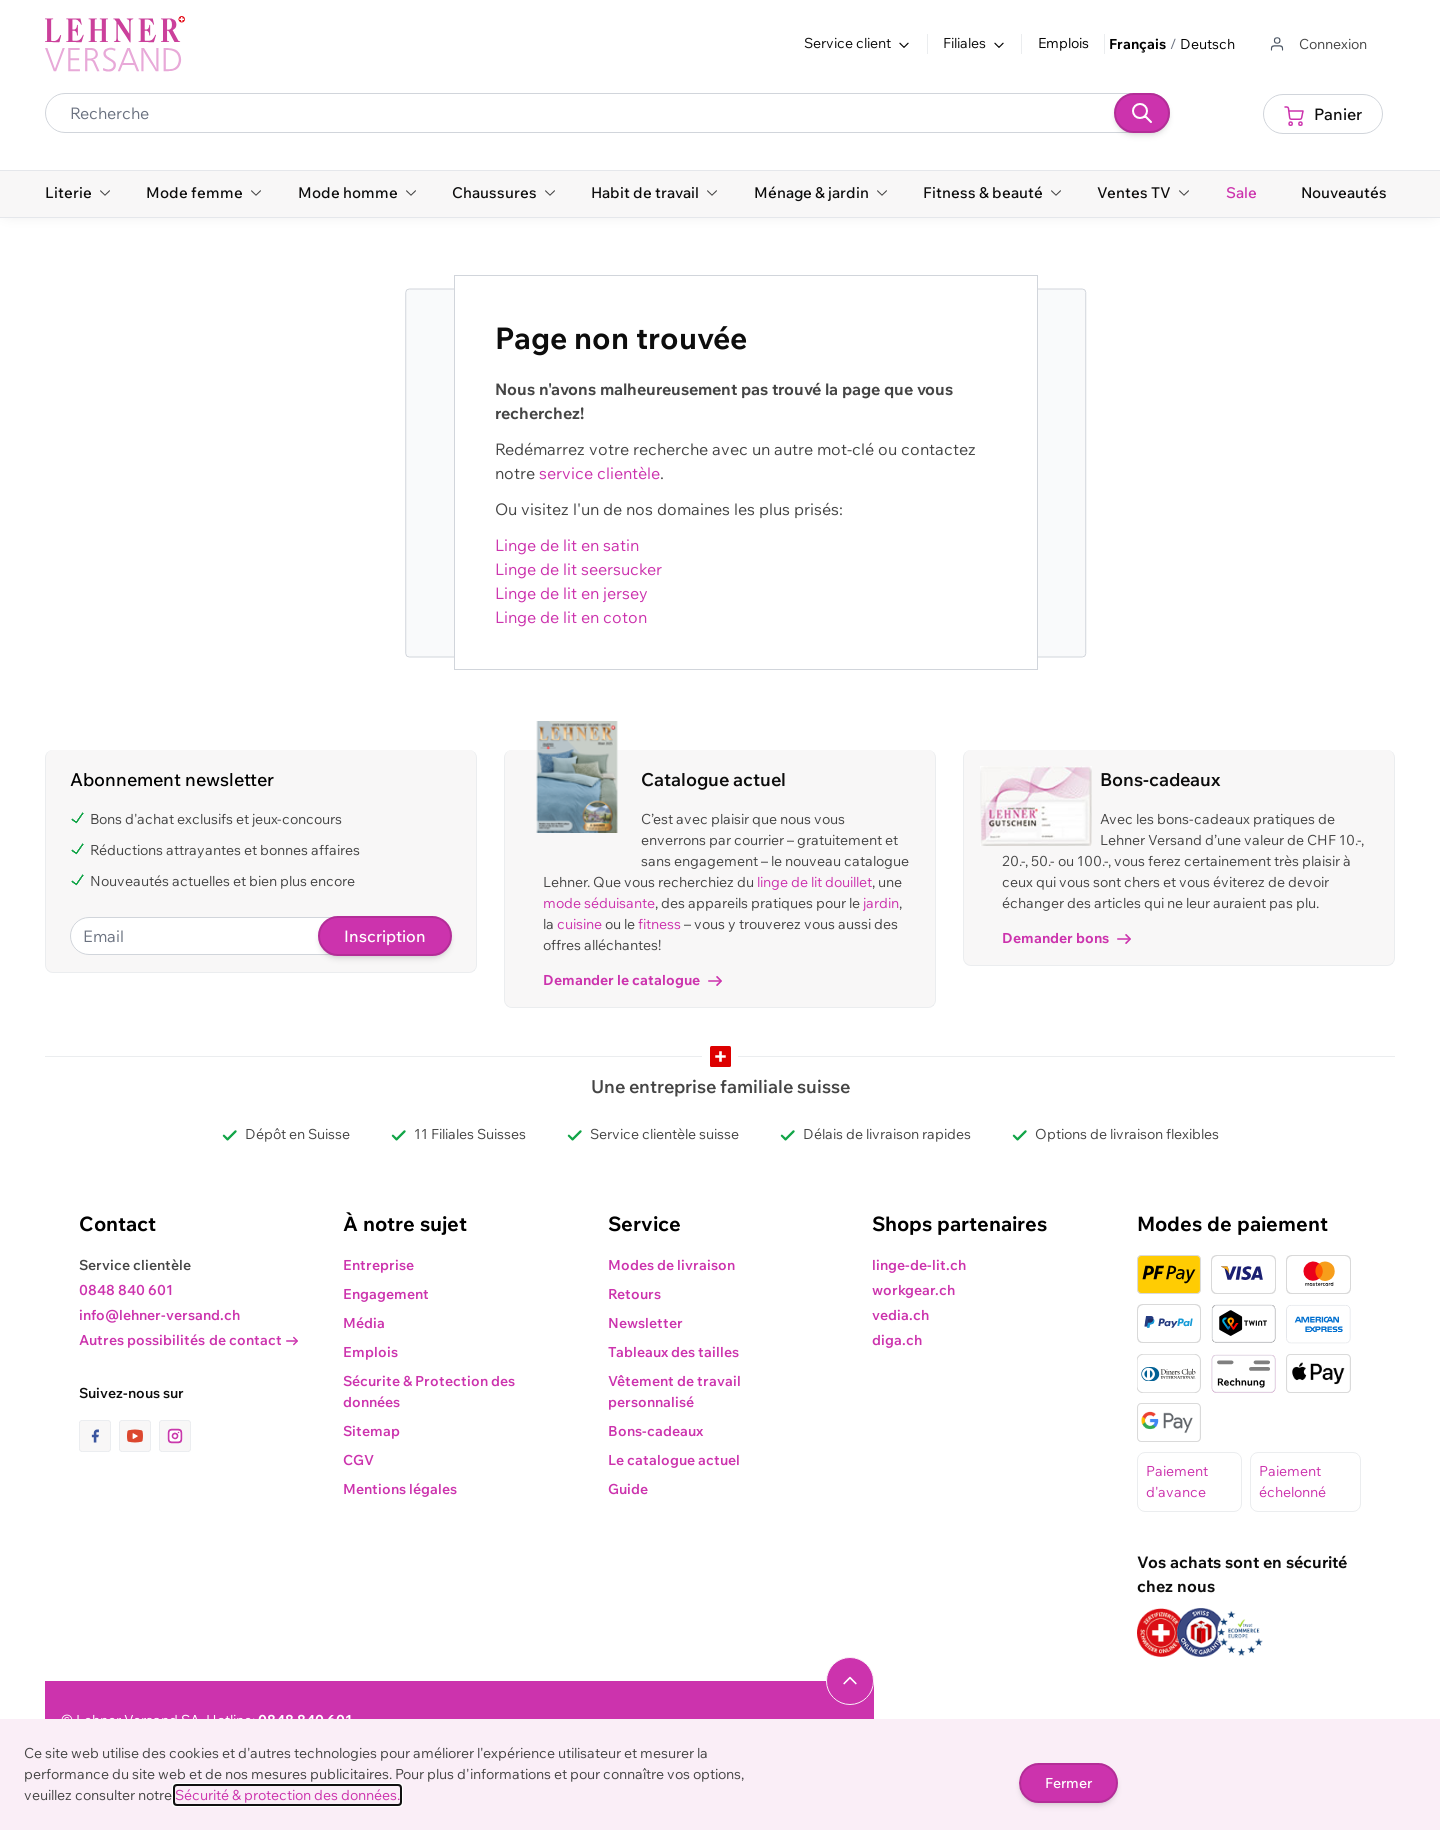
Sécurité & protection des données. (287, 1795)
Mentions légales (400, 1489)
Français (1137, 44)
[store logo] (115, 44)
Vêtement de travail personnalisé (674, 1391)
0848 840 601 (126, 1290)
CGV (358, 1460)
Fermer (1068, 1783)
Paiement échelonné (1292, 1481)
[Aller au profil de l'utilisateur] (1317, 44)
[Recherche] (1142, 113)
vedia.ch (900, 1315)
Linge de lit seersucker (578, 569)
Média (364, 1323)
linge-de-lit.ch (919, 1265)
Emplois (1063, 43)
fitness (659, 924)
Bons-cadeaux (655, 1431)
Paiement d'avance (1177, 1481)
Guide (628, 1489)
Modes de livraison (671, 1265)
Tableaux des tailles (673, 1352)
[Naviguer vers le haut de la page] (850, 1681)
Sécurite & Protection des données (429, 1391)
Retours (634, 1294)
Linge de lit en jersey (571, 593)
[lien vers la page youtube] (139, 1436)
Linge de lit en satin (567, 545)
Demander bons (1066, 938)
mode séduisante (599, 903)
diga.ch (897, 1340)
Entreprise (378, 1265)
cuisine (579, 924)
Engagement (386, 1294)
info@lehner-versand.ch (159, 1315)
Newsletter (645, 1323)
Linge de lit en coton (571, 617)
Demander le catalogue (632, 980)
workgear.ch (913, 1290)
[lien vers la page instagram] (175, 1436)
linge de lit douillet (814, 882)
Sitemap (371, 1431)
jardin (881, 903)
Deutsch (1207, 44)
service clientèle (599, 473)
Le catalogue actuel (674, 1460)
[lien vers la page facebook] (99, 1436)
